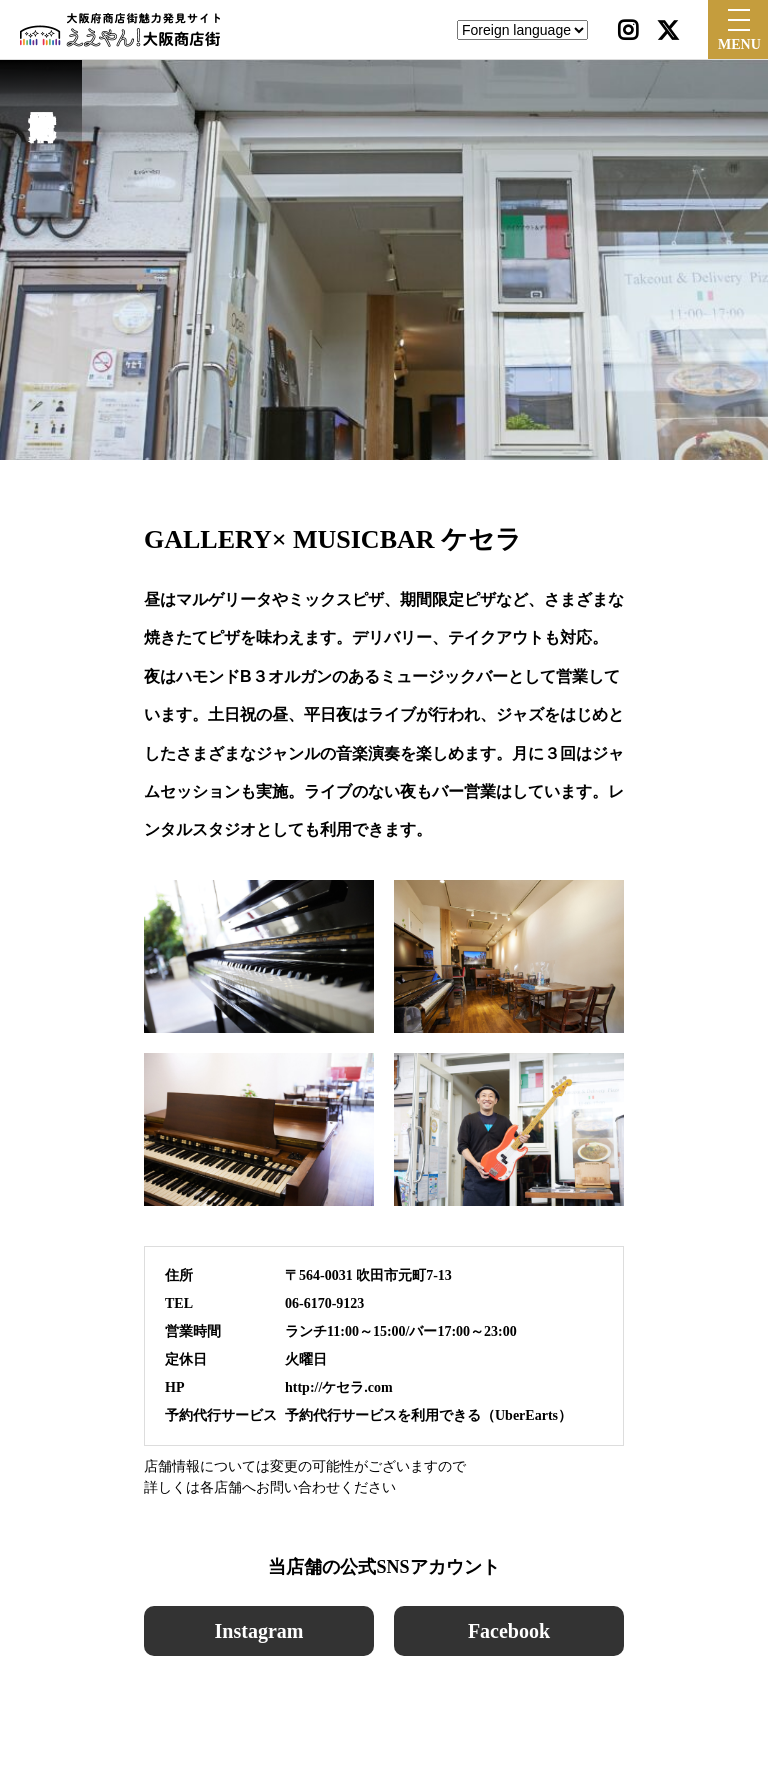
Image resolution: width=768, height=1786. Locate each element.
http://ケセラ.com (339, 1387)
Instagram (259, 1631)
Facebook (509, 1631)
